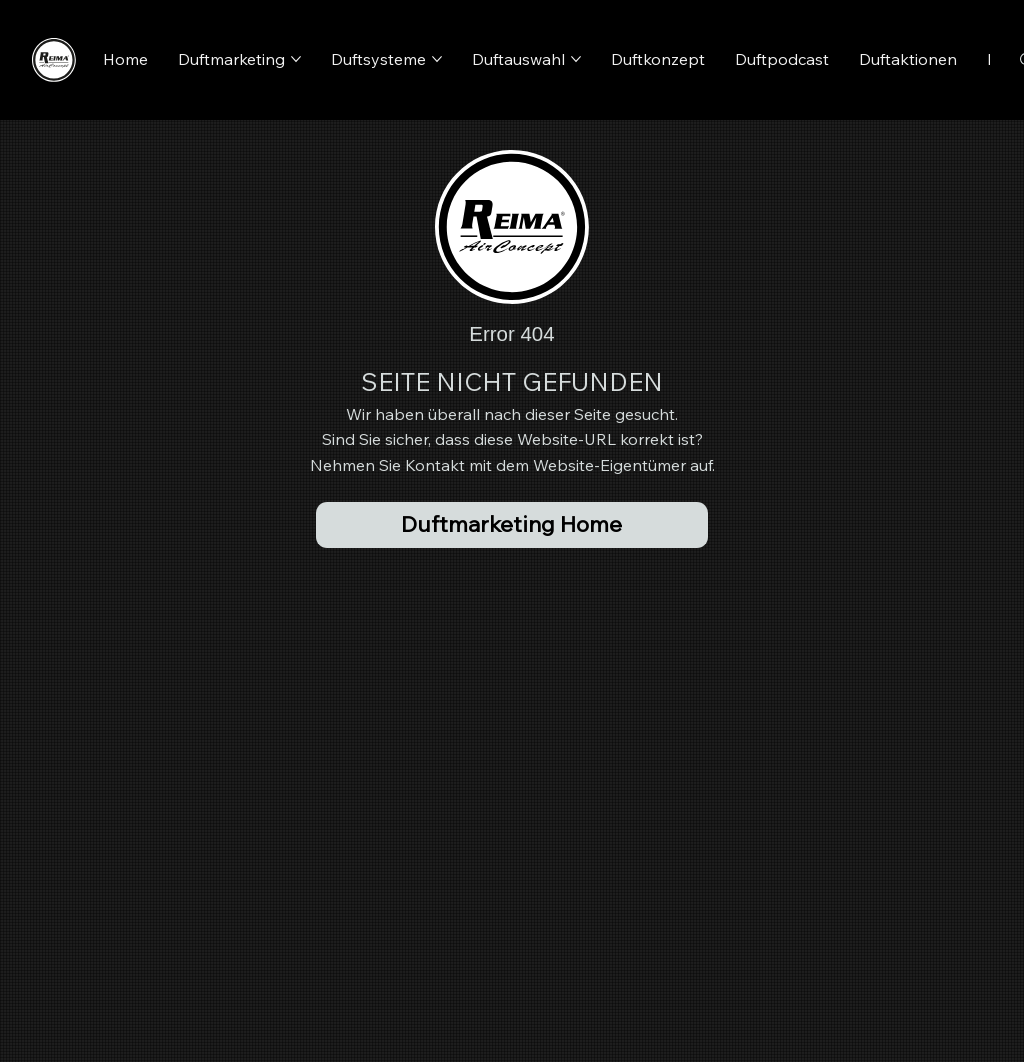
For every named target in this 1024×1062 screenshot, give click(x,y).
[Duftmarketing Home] (511, 525)
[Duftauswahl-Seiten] (576, 59)
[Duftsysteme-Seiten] (437, 59)
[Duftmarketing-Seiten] (296, 59)
